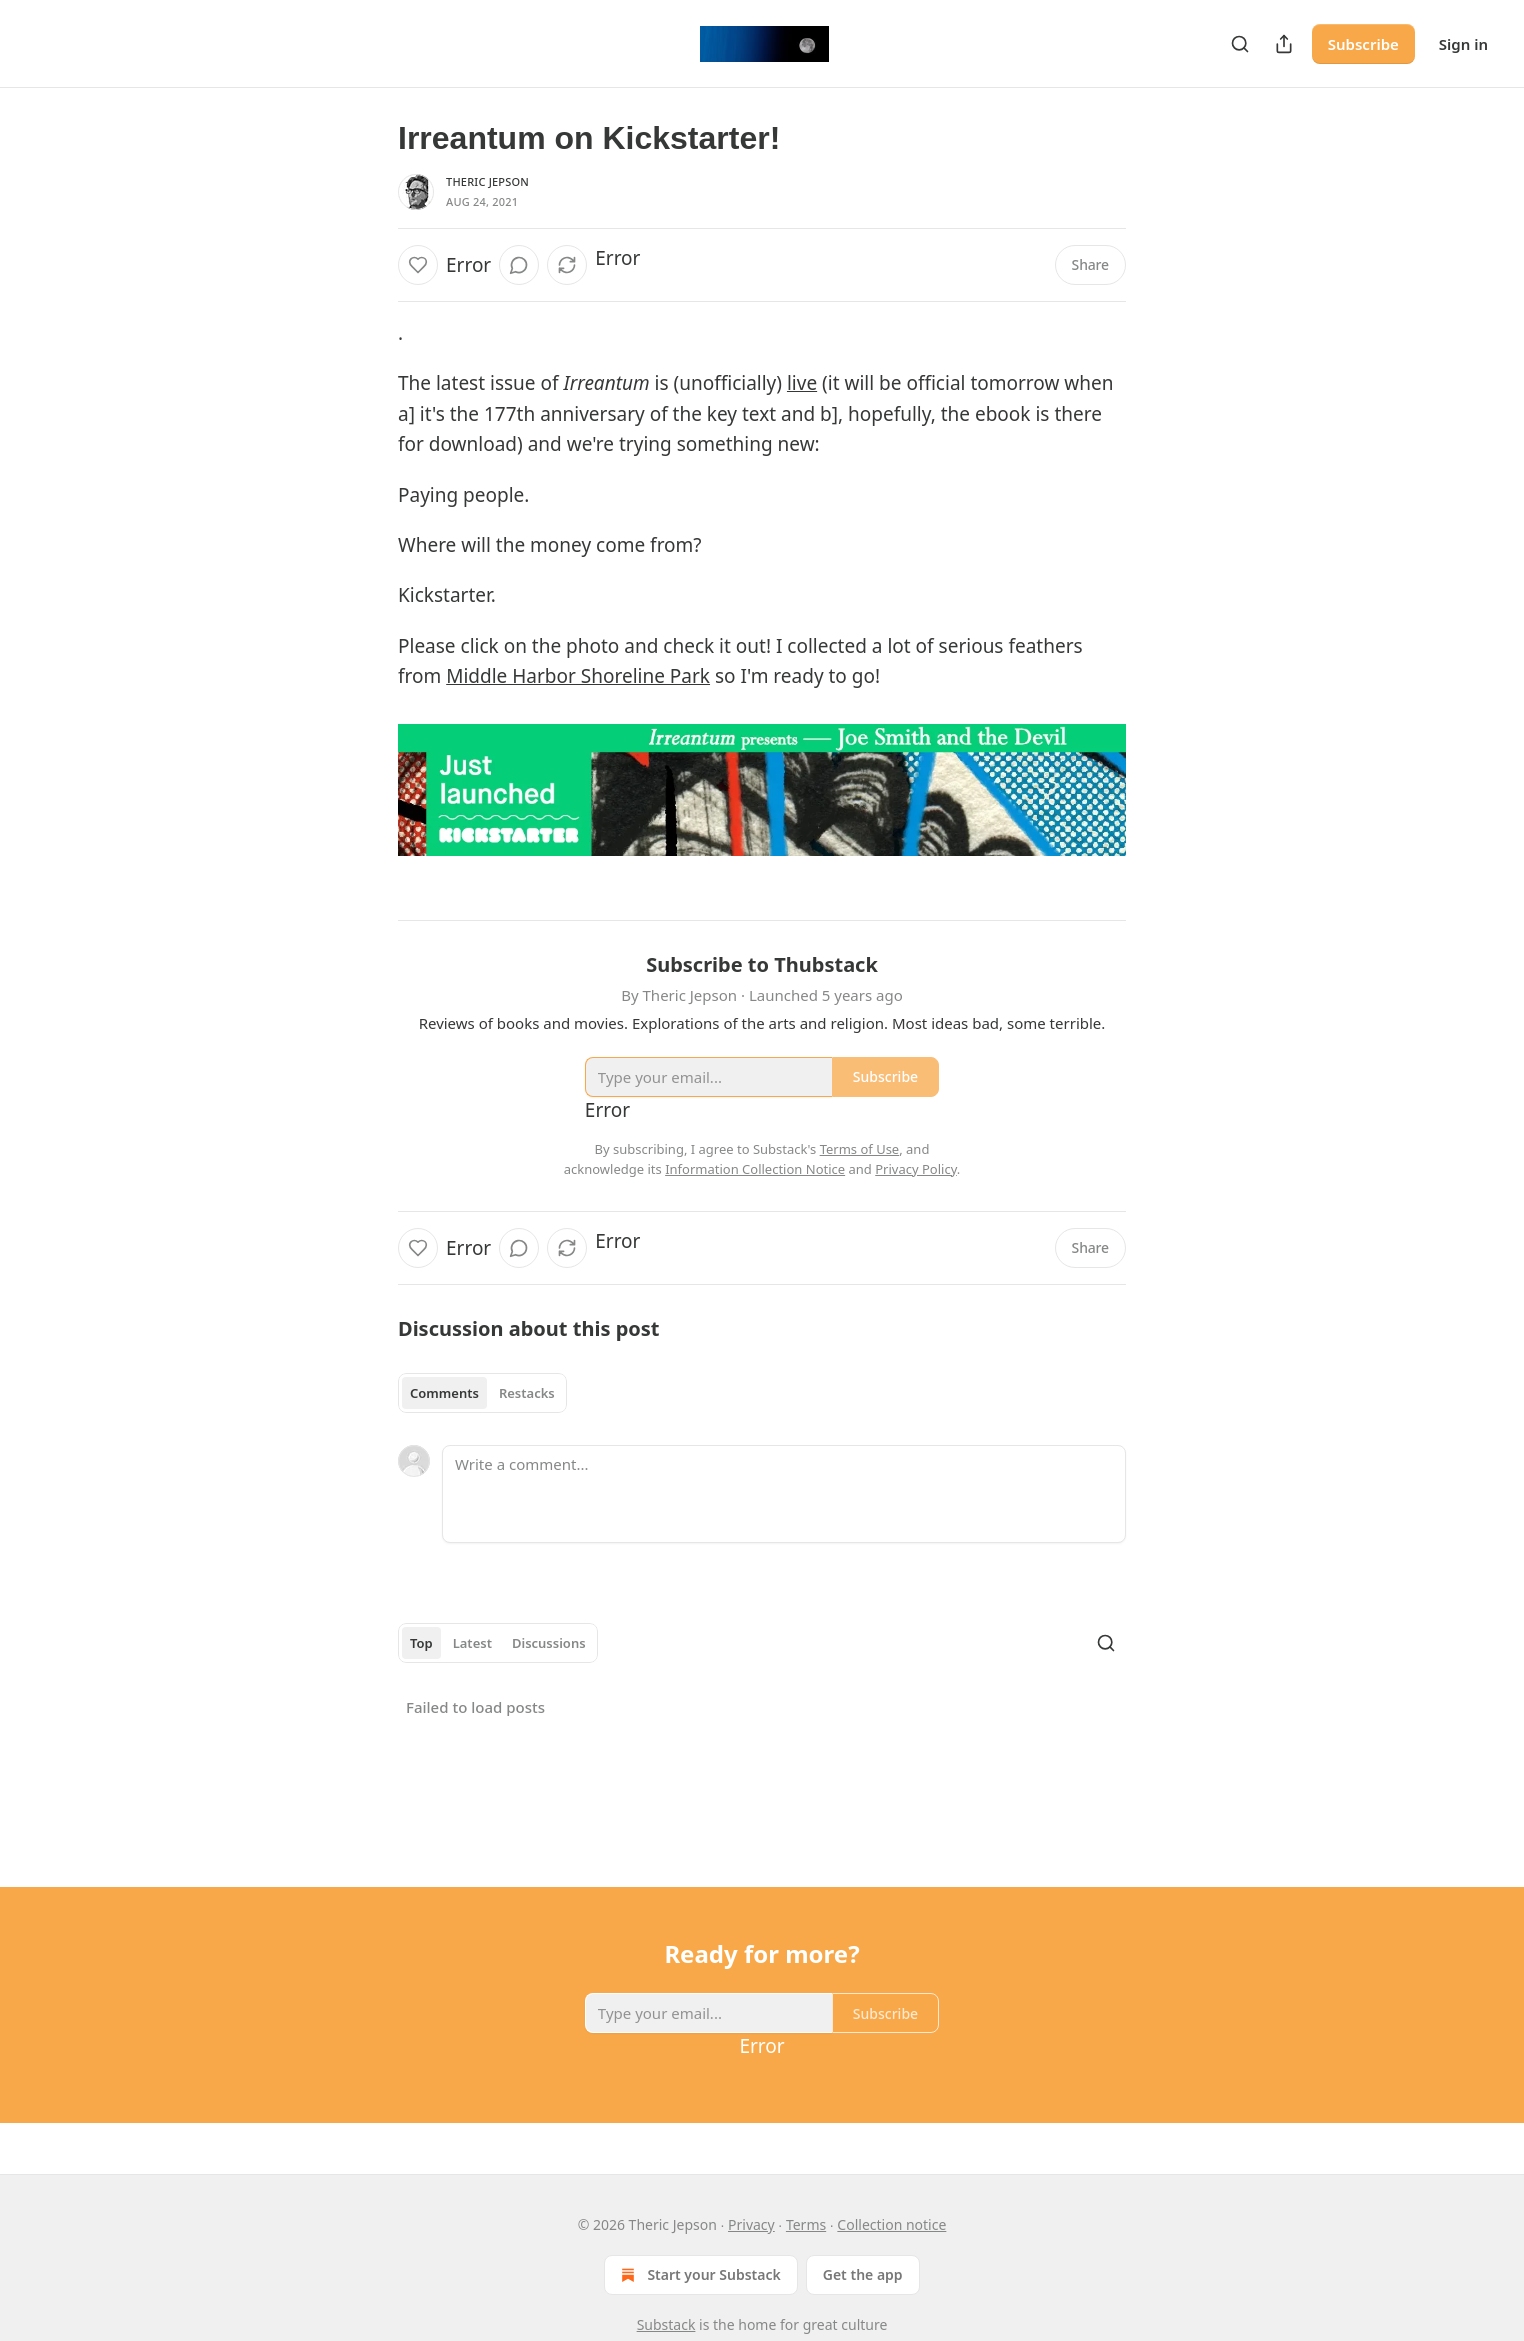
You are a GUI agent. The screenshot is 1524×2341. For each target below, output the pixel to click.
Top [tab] (421, 1643)
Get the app (863, 2274)
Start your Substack (698, 2275)
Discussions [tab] (549, 1643)
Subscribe (1363, 44)
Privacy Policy (916, 1169)
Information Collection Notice (755, 1169)
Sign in (1463, 44)
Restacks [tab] (527, 1393)
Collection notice (891, 2224)
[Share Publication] (1284, 44)
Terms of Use (860, 1149)
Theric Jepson (487, 181)
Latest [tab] (472, 1643)
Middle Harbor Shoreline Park (578, 676)
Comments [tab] (444, 1393)
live (802, 383)
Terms (806, 2224)
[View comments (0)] (519, 265)
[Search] (1240, 44)
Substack (666, 2324)
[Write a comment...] (784, 1494)
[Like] (418, 265)
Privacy (751, 2224)
